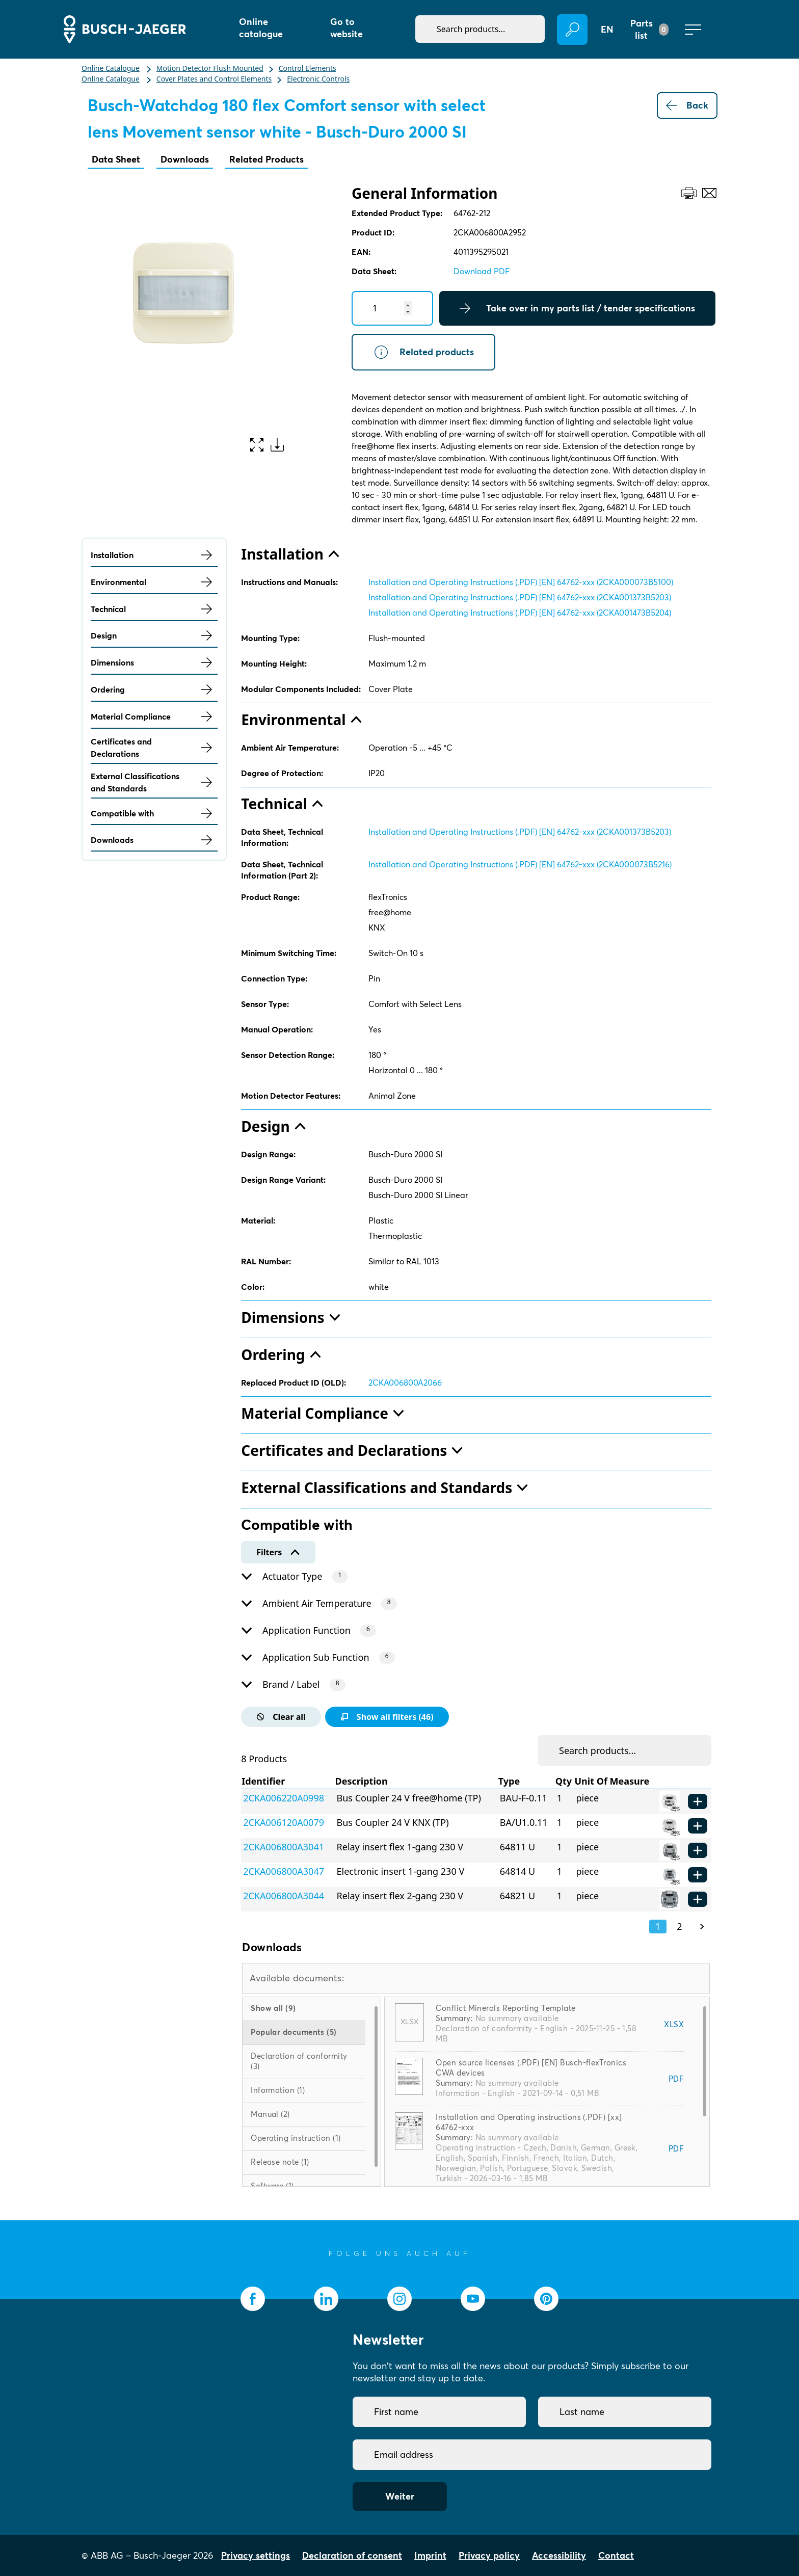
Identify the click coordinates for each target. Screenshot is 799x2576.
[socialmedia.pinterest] (546, 2299)
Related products (423, 352)
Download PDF (482, 271)
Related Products (266, 159)
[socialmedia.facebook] (253, 2299)
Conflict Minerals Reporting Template (505, 2008)
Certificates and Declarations (154, 747)
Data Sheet (116, 159)
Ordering (154, 689)
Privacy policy (489, 2555)
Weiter (399, 2496)
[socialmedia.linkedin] (326, 2299)
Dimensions (154, 662)
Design (154, 635)
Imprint (430, 2555)
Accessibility (559, 2555)
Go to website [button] (346, 28)
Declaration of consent (352, 2555)
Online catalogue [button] (261, 28)
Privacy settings (255, 2555)
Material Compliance (154, 716)
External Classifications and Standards (154, 782)
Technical (154, 609)
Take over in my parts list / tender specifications (577, 308)
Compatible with (154, 813)
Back (687, 105)
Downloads (185, 159)
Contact (616, 2555)
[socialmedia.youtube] (473, 2299)
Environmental (154, 582)
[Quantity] (392, 308)
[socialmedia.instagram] (399, 2299)
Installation (154, 555)
